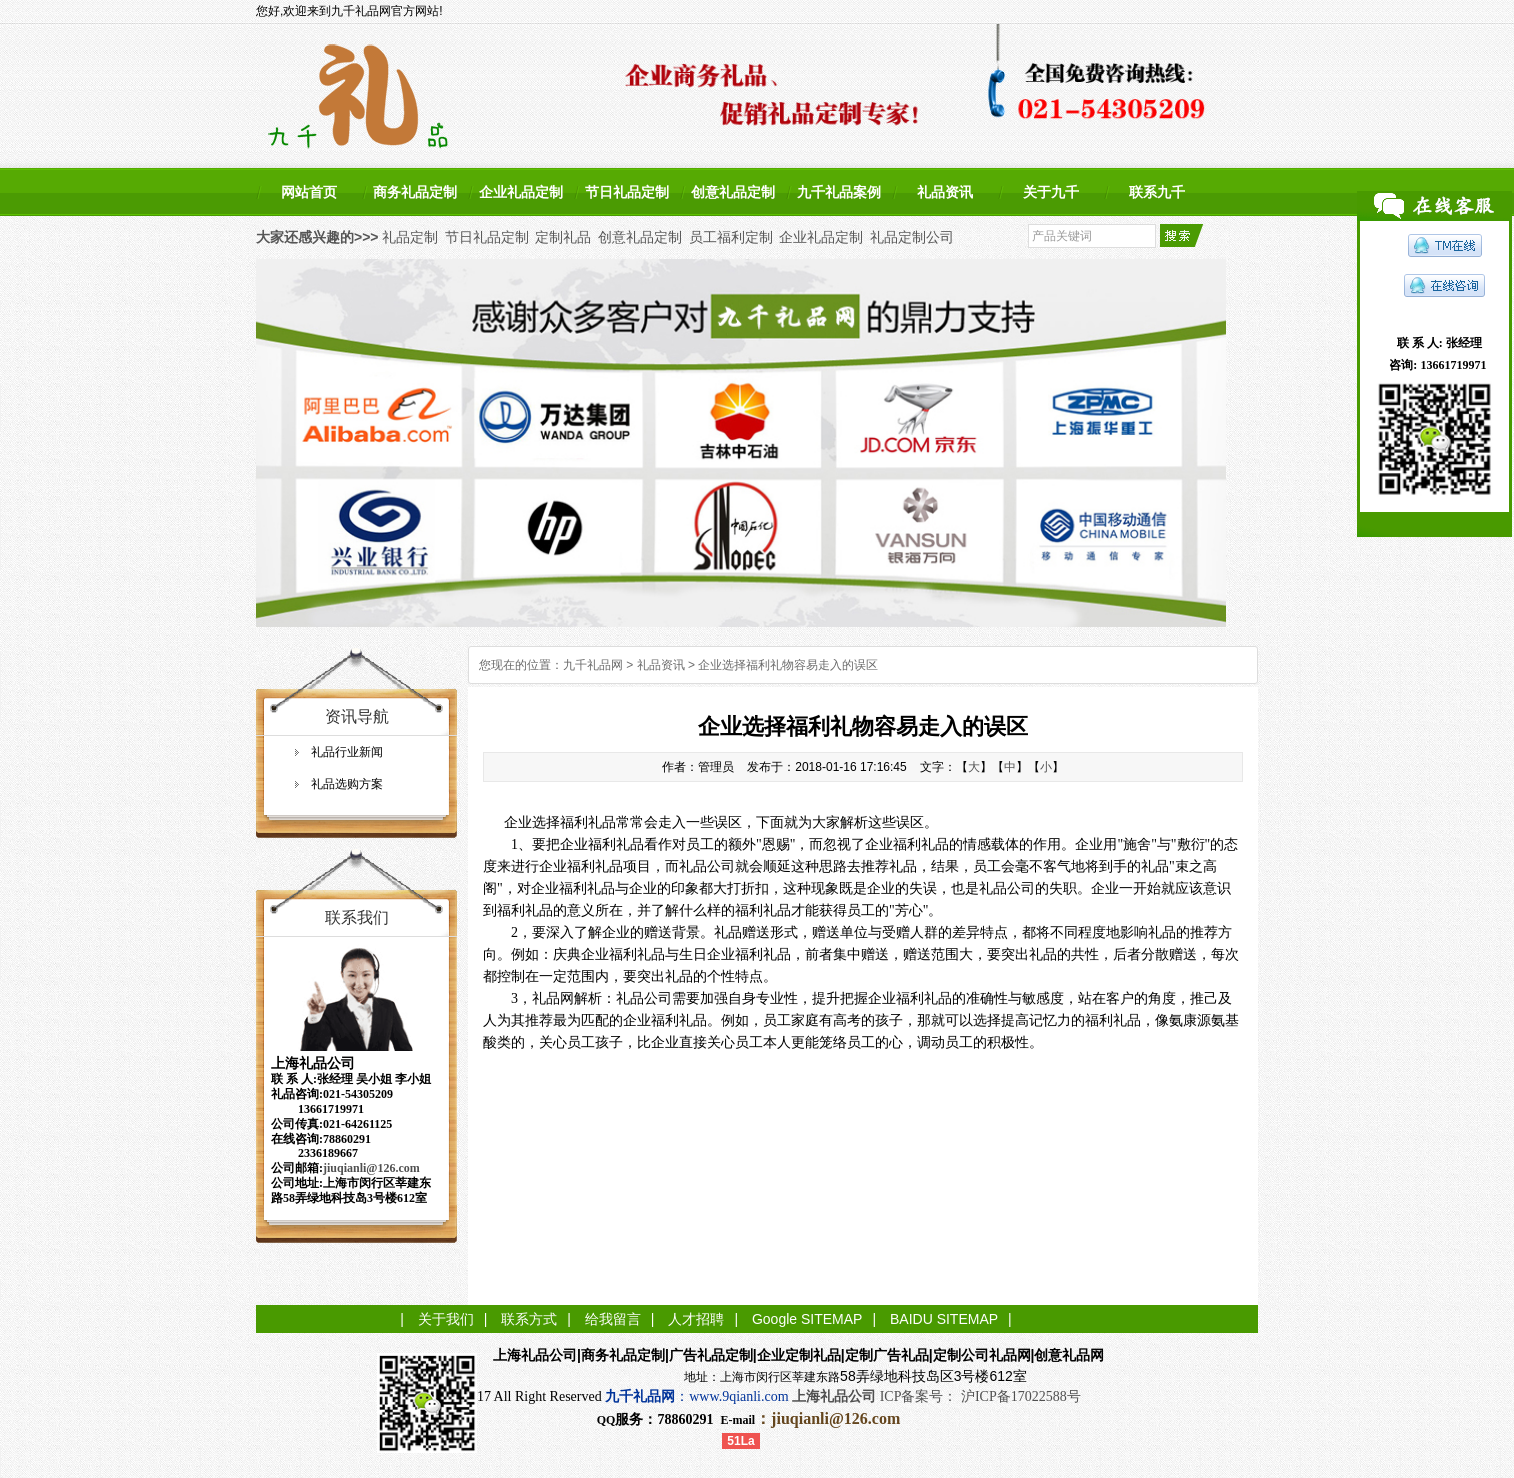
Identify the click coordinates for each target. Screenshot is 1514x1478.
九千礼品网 (593, 665)
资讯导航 (357, 716)
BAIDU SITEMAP (944, 1319)
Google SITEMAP (807, 1319)
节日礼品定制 (627, 192)
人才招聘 (696, 1319)
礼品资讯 (945, 192)
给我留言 (613, 1319)
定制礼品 (563, 237)
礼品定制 (410, 237)
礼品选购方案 (347, 784)
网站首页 (309, 192)
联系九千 (1157, 192)
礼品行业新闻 (347, 752)
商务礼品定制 (415, 192)
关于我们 (446, 1319)
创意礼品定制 (733, 192)
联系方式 (529, 1319)
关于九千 (1051, 192)
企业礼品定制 (521, 192)
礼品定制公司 (912, 237)
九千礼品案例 (839, 192)
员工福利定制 (731, 237)
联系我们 (357, 917)
